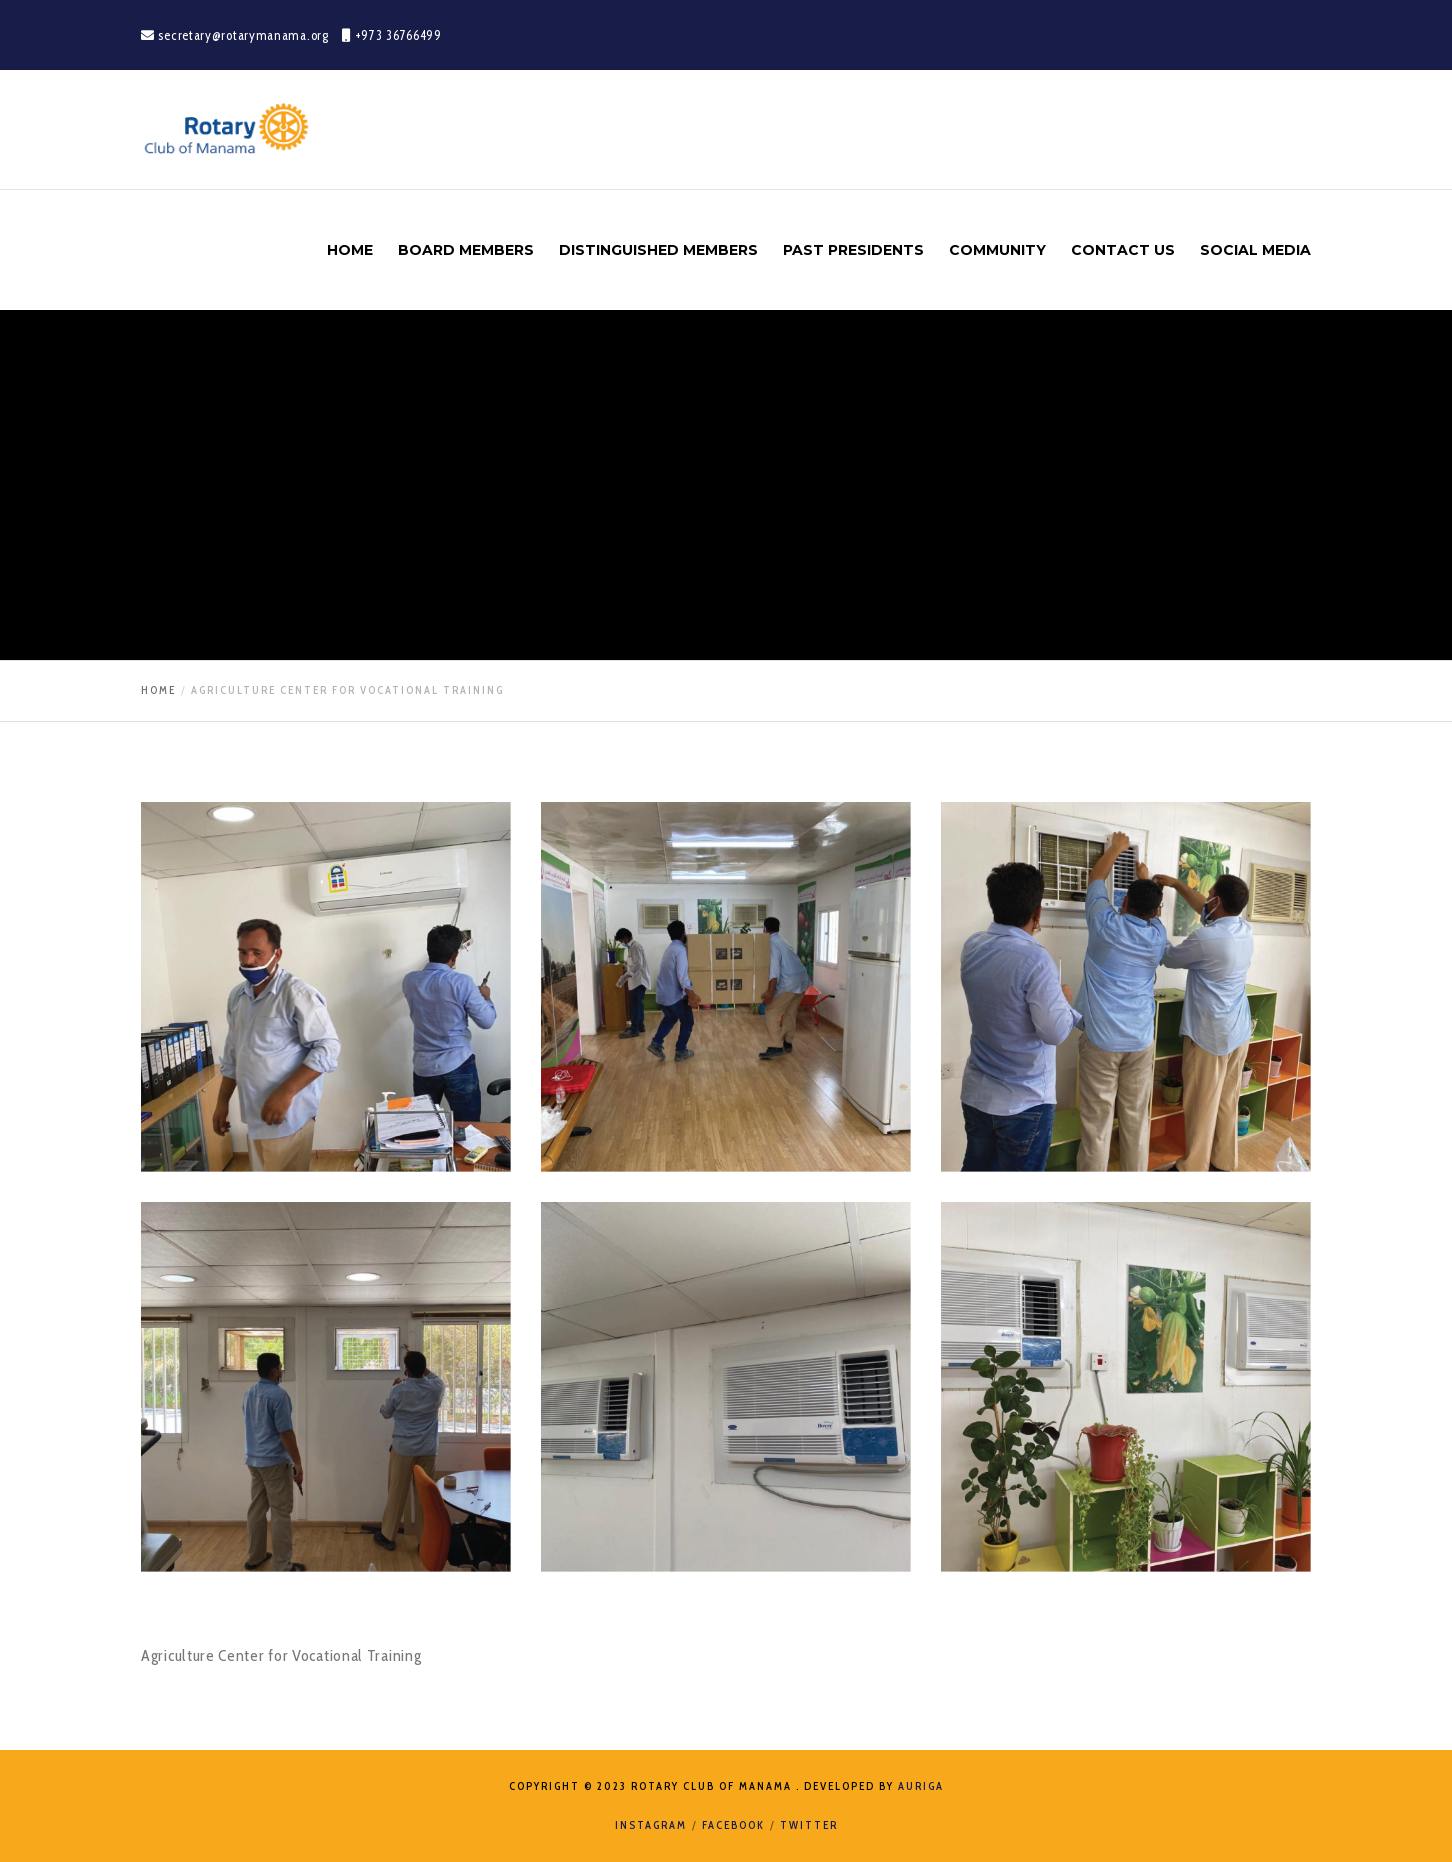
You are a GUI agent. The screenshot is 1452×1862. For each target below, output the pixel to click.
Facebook (733, 1825)
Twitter (809, 1825)
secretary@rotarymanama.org (236, 35)
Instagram (651, 1825)
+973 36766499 (392, 35)
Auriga (921, 1786)
